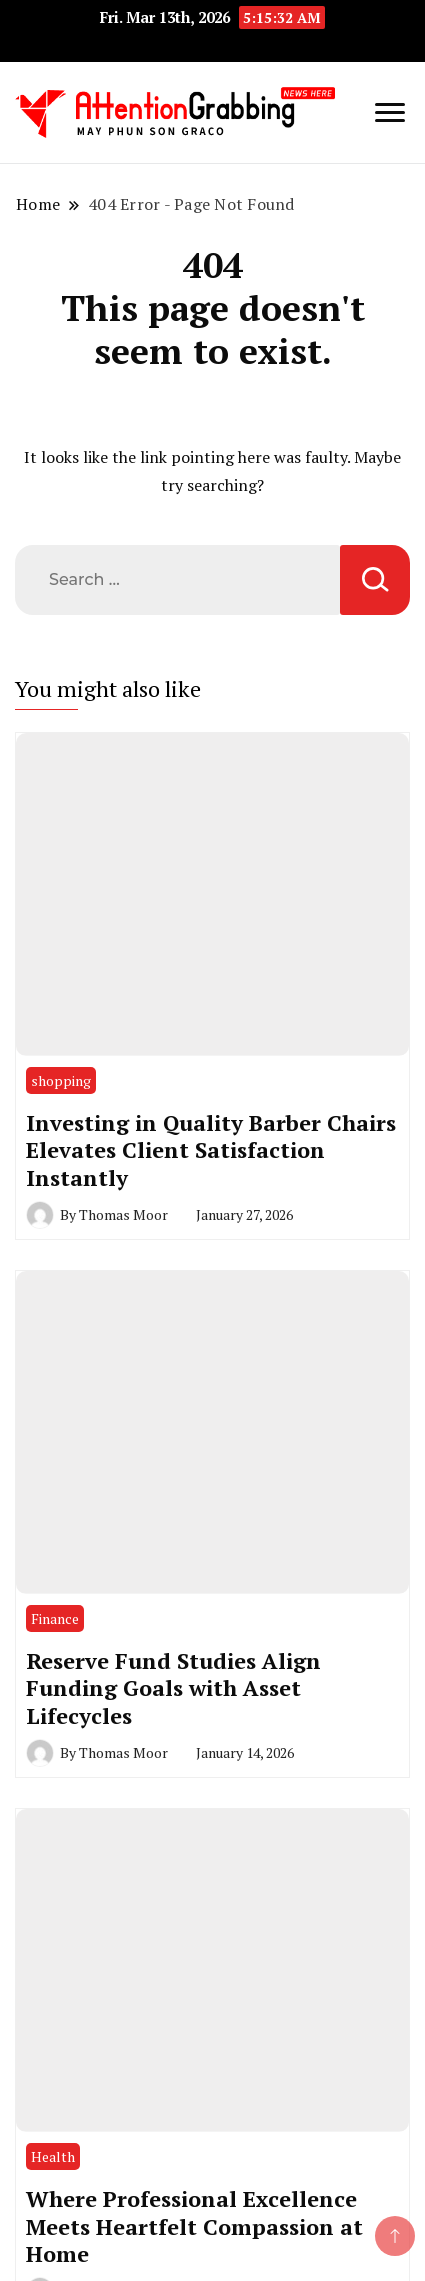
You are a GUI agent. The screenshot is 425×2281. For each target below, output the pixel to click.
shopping (61, 1080)
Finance (55, 1618)
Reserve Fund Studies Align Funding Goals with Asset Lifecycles (173, 1688)
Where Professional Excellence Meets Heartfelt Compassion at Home (194, 2226)
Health (53, 2156)
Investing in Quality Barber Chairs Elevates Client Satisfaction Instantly (211, 1150)
